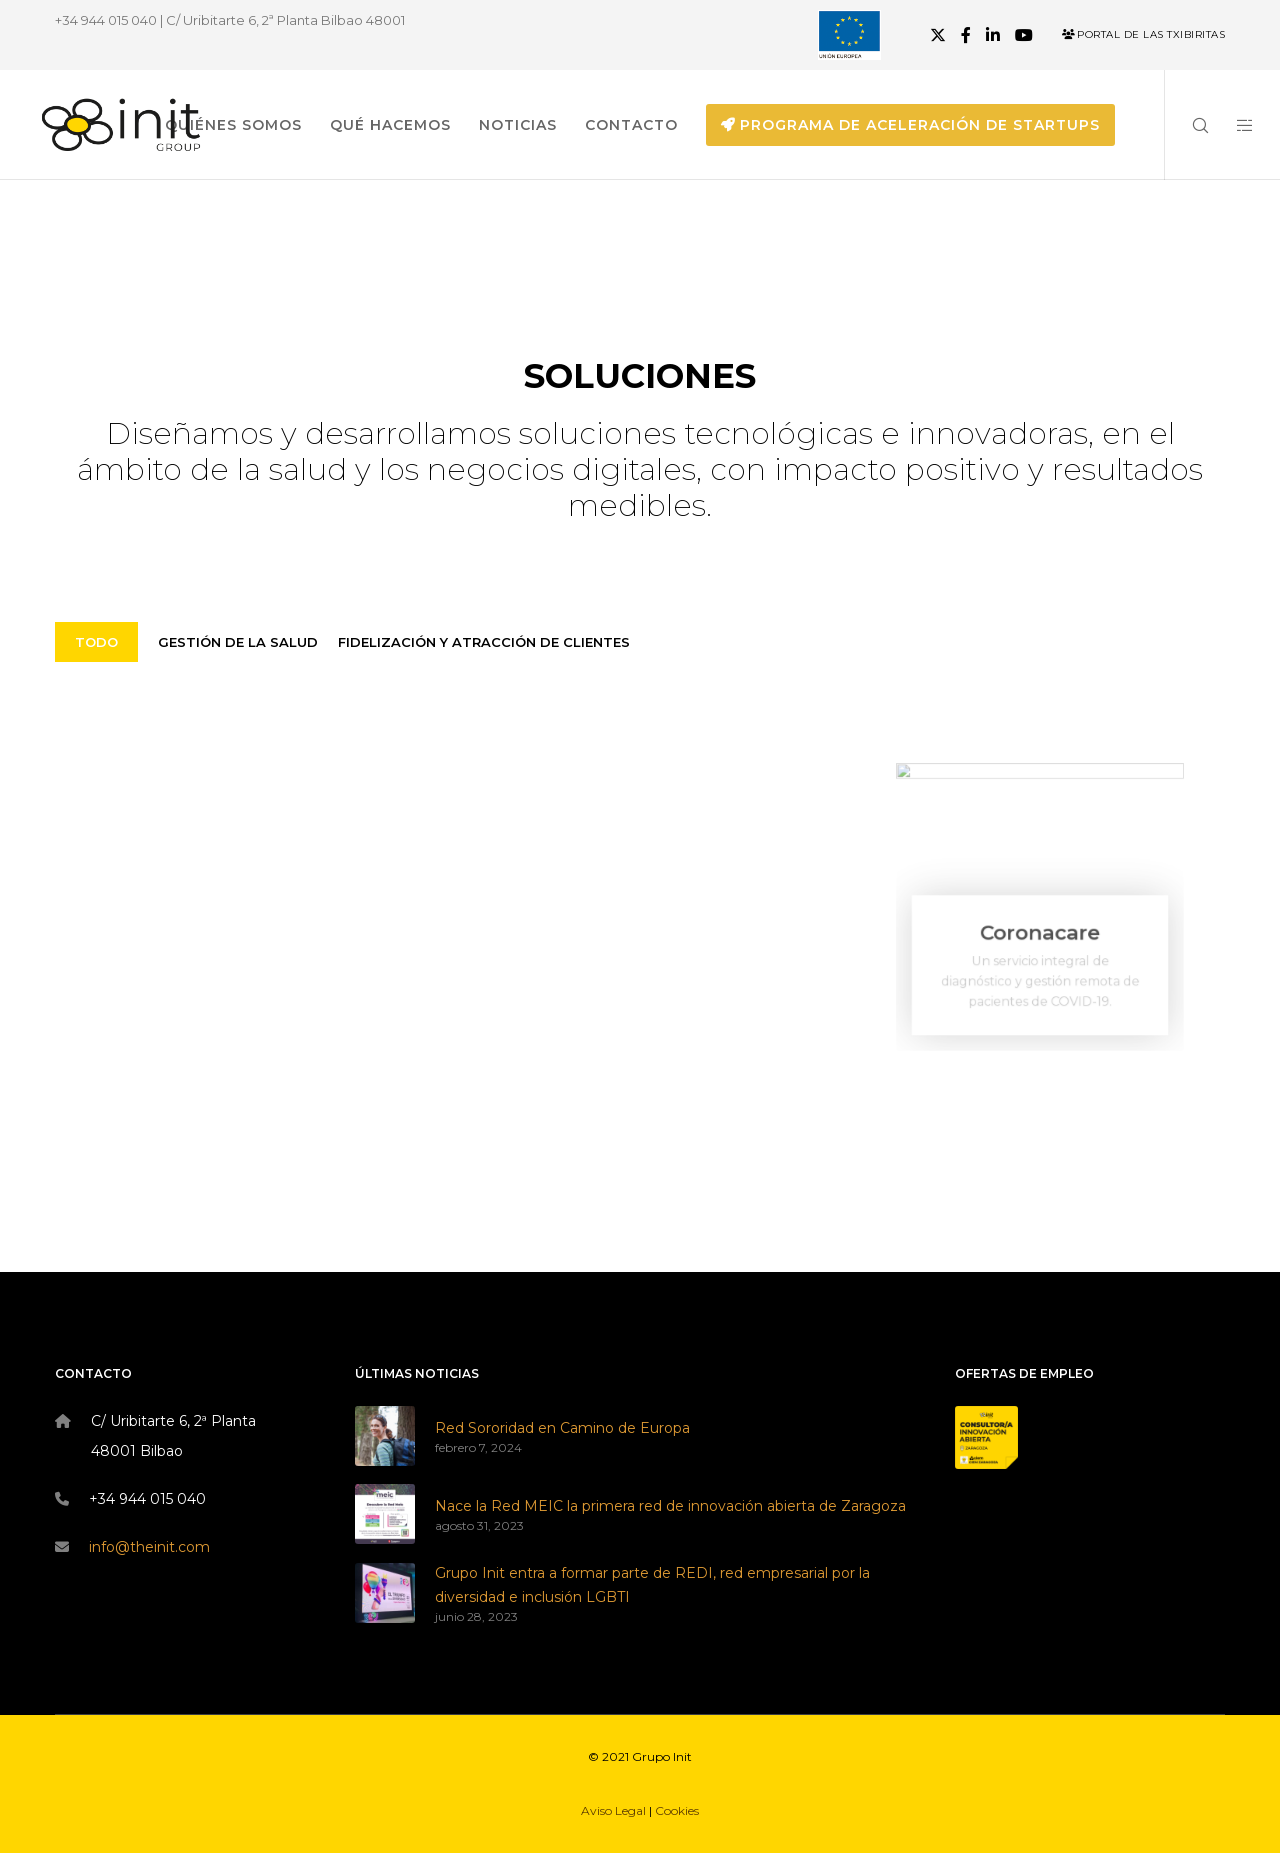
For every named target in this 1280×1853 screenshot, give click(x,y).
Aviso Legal (613, 1810)
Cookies (677, 1810)
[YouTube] (1024, 35)
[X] (938, 35)
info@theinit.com (149, 1547)
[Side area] (1232, 125)
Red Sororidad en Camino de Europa (562, 1428)
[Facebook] (966, 35)
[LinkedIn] (993, 35)
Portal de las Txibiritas (1143, 34)
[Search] (1187, 125)
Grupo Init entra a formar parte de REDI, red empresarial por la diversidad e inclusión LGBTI (652, 1585)
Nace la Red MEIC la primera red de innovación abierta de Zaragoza (670, 1506)
